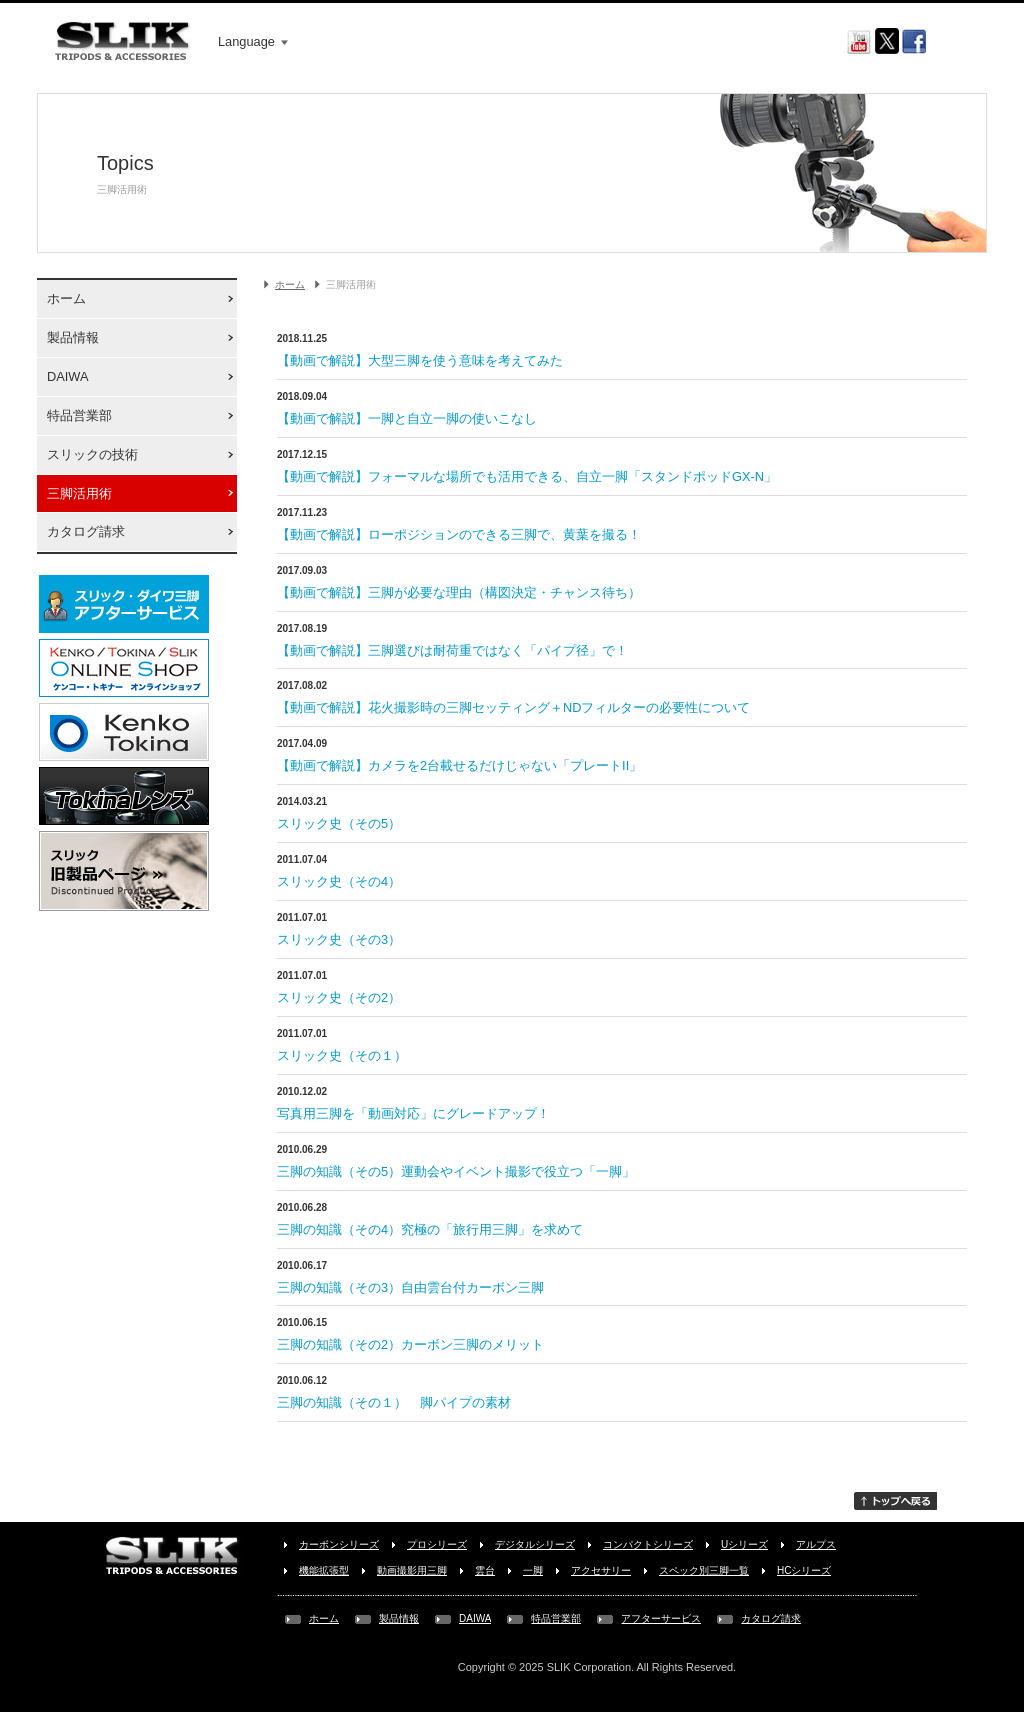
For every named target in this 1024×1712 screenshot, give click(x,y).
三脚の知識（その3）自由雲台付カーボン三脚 (410, 1287)
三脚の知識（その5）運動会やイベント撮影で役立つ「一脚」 (456, 1171)
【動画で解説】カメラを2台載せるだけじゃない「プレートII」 (459, 765)
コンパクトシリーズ (648, 1544)
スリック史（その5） (339, 823)
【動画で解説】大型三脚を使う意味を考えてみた (420, 360)
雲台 (485, 1570)
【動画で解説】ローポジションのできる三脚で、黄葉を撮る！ (459, 534)
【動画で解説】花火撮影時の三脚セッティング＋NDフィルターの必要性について (513, 707)
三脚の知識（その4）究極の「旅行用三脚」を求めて (430, 1229)
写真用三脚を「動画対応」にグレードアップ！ (413, 1113)
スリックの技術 (92, 454)
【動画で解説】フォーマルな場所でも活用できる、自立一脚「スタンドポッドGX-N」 (527, 476)
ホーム (66, 298)
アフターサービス (661, 1618)
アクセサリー (601, 1570)
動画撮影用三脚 (412, 1570)
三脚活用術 (79, 493)
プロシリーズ (437, 1544)
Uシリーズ (744, 1544)
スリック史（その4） (339, 881)
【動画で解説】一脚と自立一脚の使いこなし (407, 418)
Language (253, 41)
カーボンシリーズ (339, 1544)
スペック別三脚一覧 (704, 1570)
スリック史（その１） (342, 1055)
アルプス (816, 1544)
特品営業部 (79, 415)
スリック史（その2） (339, 997)
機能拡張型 (324, 1570)
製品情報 (73, 337)
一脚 (533, 1570)
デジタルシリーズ (535, 1544)
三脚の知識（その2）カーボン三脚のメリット (410, 1344)
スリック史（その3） (339, 939)
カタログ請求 (86, 531)
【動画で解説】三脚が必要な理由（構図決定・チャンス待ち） (459, 592)
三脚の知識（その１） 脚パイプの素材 (394, 1402)
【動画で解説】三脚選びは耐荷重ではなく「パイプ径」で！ (452, 650)
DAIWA (67, 376)
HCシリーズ (804, 1570)
